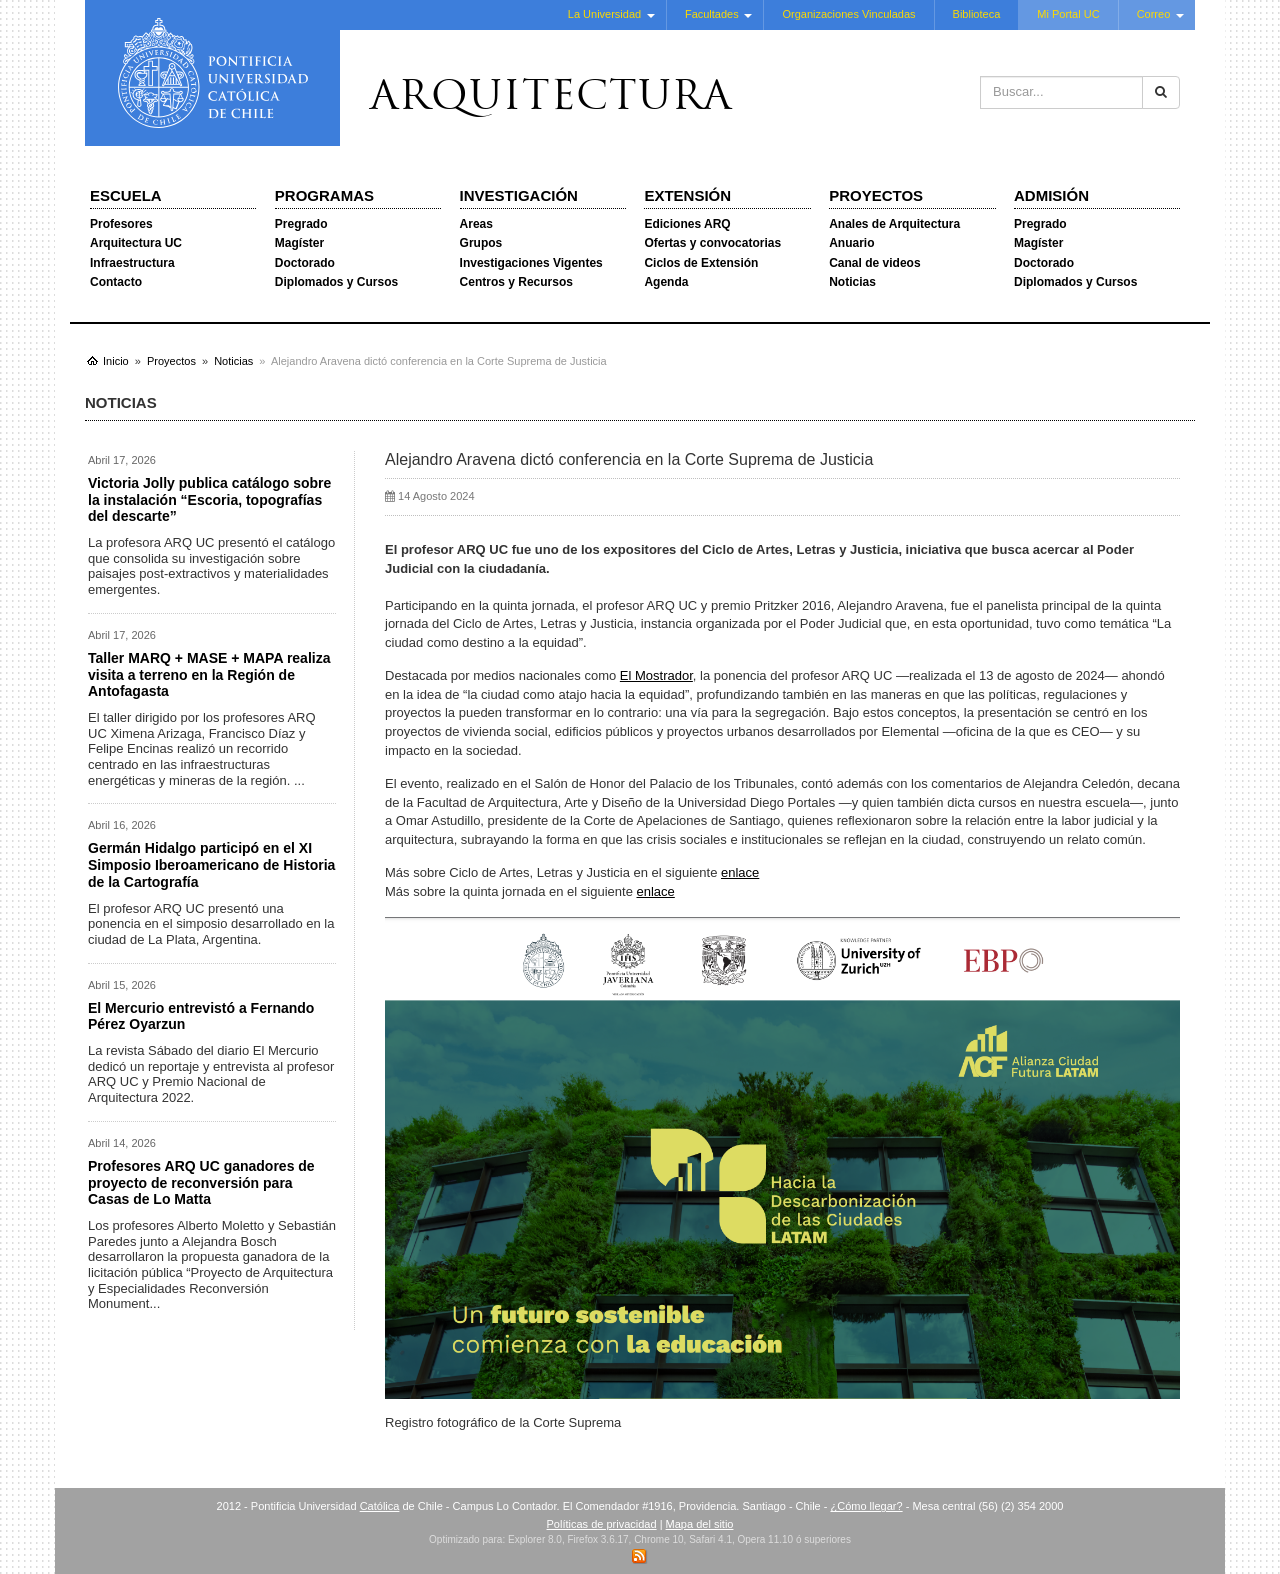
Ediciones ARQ (687, 224)
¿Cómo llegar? (866, 1506)
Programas (324, 195)
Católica (380, 1506)
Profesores (121, 224)
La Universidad (604, 14)
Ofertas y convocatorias (712, 243)
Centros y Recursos (516, 282)
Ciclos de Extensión (701, 263)
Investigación (519, 195)
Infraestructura (132, 263)
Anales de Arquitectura (894, 224)
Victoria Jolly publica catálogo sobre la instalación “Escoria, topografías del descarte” (209, 500)
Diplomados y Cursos (336, 282)
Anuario (851, 243)
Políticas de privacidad (602, 1524)
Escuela (126, 195)
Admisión (1051, 195)
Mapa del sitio (700, 1524)
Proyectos (876, 195)
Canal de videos (874, 263)
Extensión (687, 195)
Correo (1154, 14)
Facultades (712, 14)
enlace (740, 872)
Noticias (852, 282)
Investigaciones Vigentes (531, 263)
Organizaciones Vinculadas (848, 14)
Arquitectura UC (136, 243)
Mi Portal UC (1068, 14)
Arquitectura (551, 99)
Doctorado (305, 263)
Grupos (481, 243)
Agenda (666, 282)
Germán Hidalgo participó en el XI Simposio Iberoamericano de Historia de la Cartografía (211, 865)
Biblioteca (977, 14)
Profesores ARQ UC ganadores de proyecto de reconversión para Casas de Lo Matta (201, 1183)
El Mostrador (656, 675)
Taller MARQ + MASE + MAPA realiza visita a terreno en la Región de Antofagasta (209, 675)
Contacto (116, 282)
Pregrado (301, 224)
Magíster (299, 243)
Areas (476, 224)
